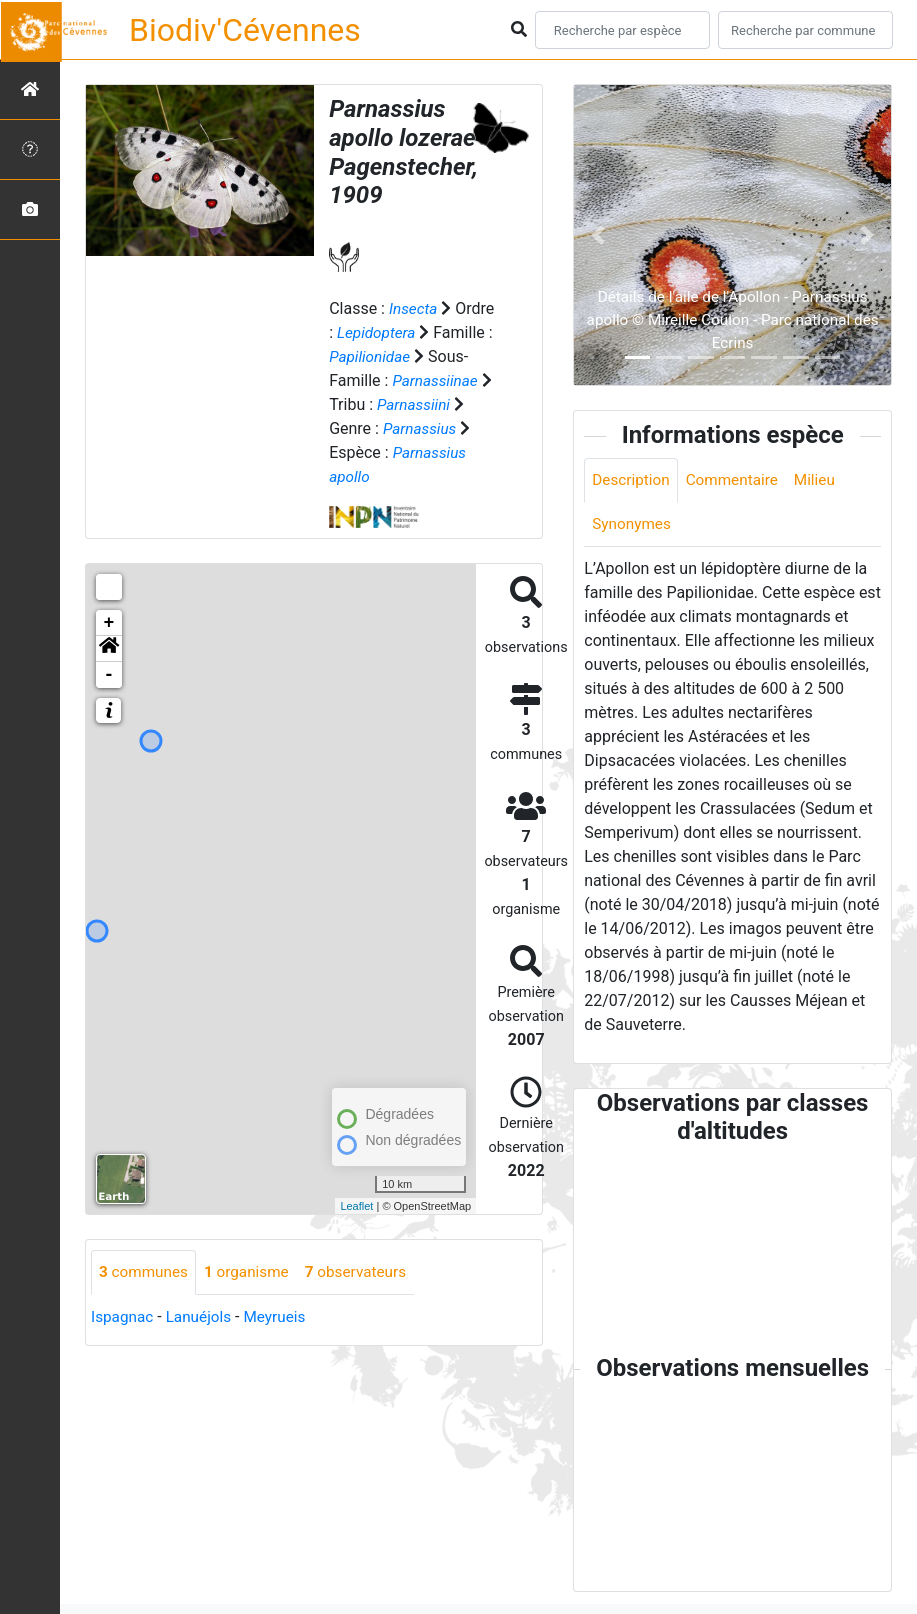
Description (632, 480)
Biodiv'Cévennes (245, 30)
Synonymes (633, 525)
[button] (109, 649)
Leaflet (356, 1206)
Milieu (823, 480)
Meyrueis (281, 1317)
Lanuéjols (203, 1317)
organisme (252, 1272)
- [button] (109, 675)
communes (145, 1272)
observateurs (366, 1272)
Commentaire (737, 480)
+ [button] (109, 623)
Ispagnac (123, 1317)
